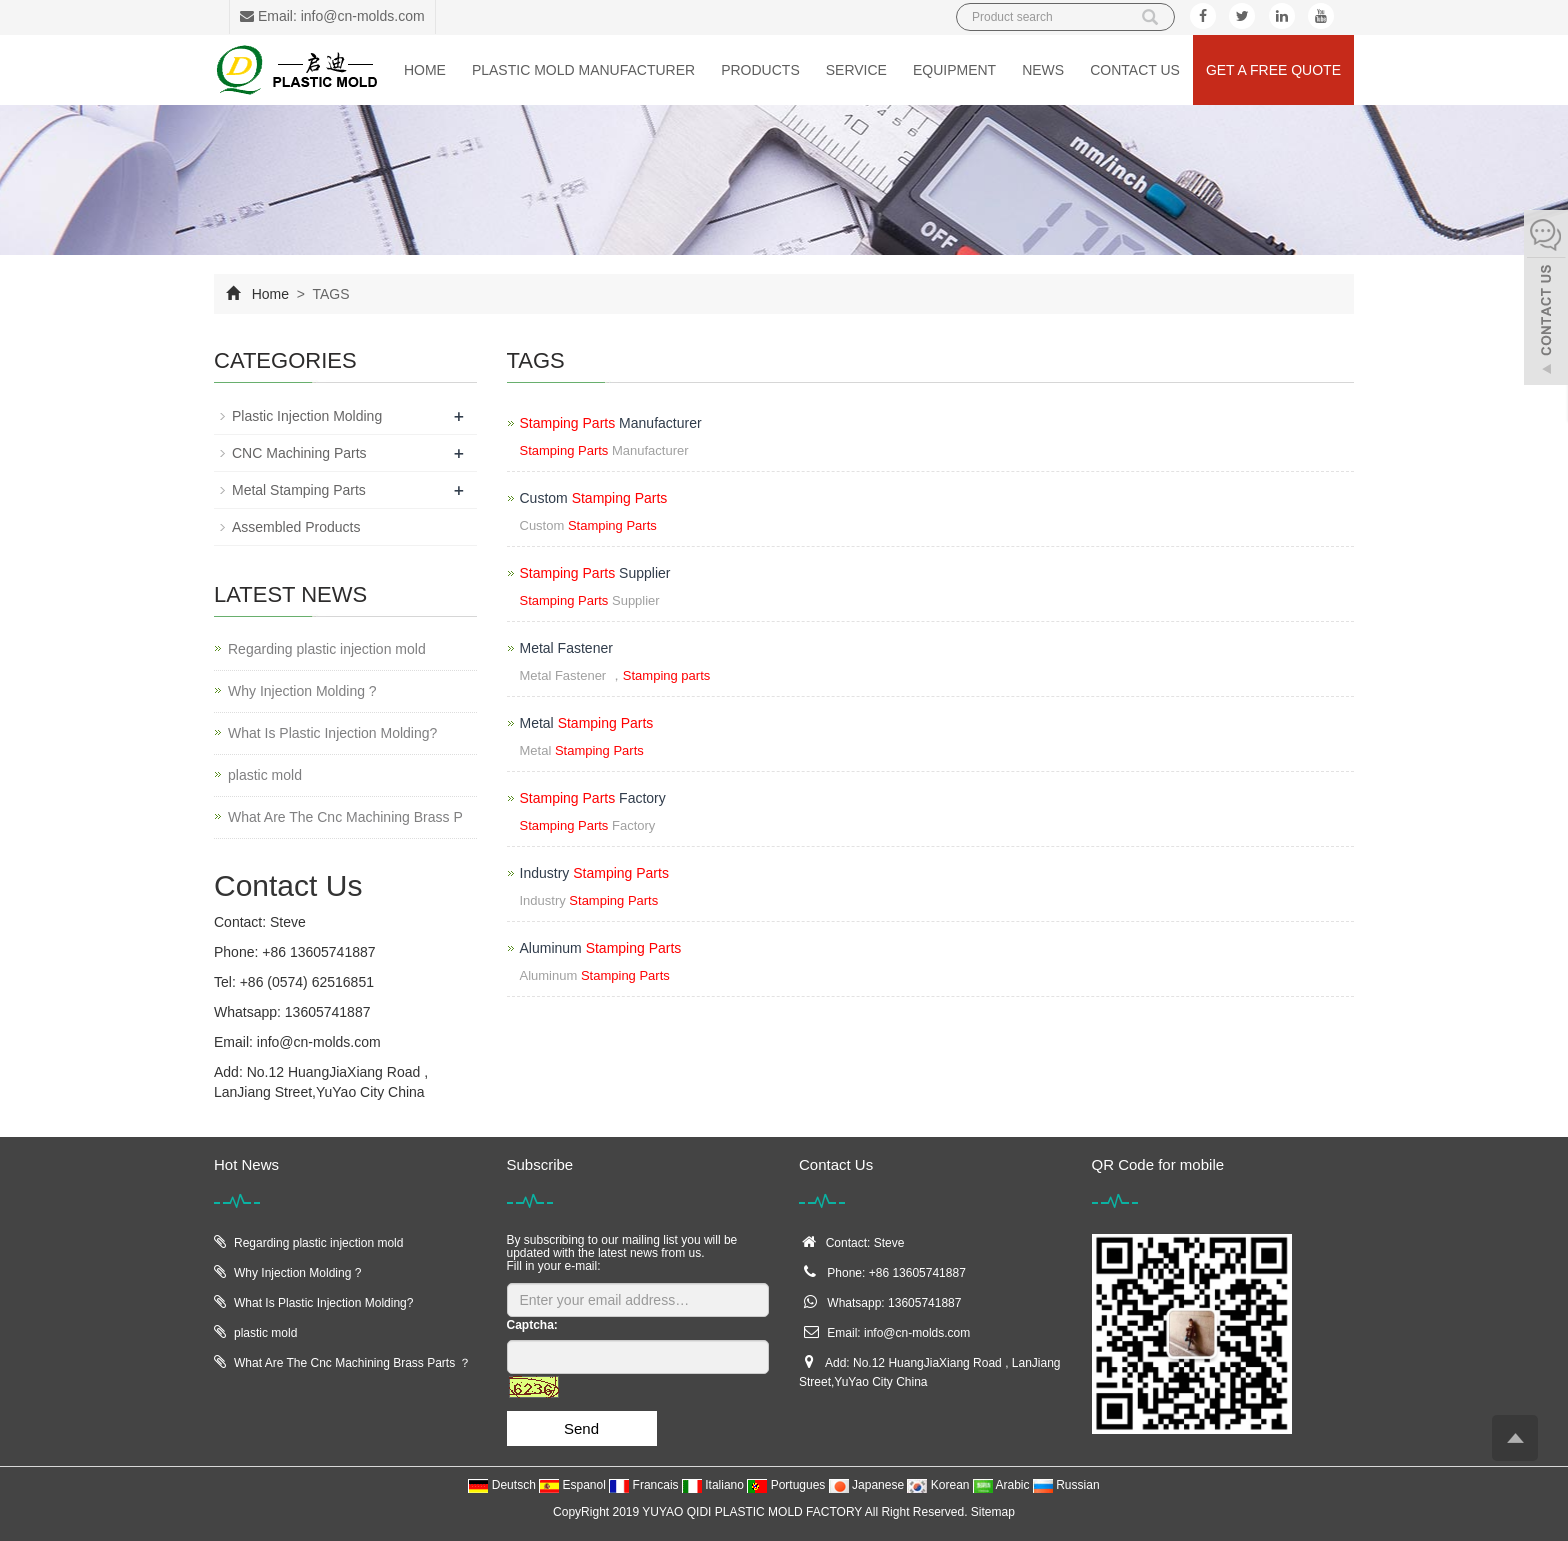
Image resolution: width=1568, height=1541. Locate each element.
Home (425, 70)
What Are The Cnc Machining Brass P (345, 817)
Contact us (1135, 70)
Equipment (954, 70)
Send (581, 1428)
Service (856, 70)
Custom (594, 498)
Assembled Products (296, 527)
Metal (587, 723)
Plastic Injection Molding (307, 416)
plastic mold (265, 775)
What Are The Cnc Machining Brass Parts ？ (352, 1363)
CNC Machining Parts (299, 453)
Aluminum (601, 948)
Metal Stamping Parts (299, 490)
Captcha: (532, 1325)
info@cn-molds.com (319, 1042)
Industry (594, 873)
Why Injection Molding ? (302, 691)
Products (760, 70)
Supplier (595, 573)
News (1043, 70)
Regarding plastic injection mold (327, 649)
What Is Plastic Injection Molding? (332, 733)
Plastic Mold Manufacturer (583, 70)
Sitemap (993, 1512)
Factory (593, 798)
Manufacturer (611, 423)
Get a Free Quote (1273, 70)
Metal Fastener (566, 648)
